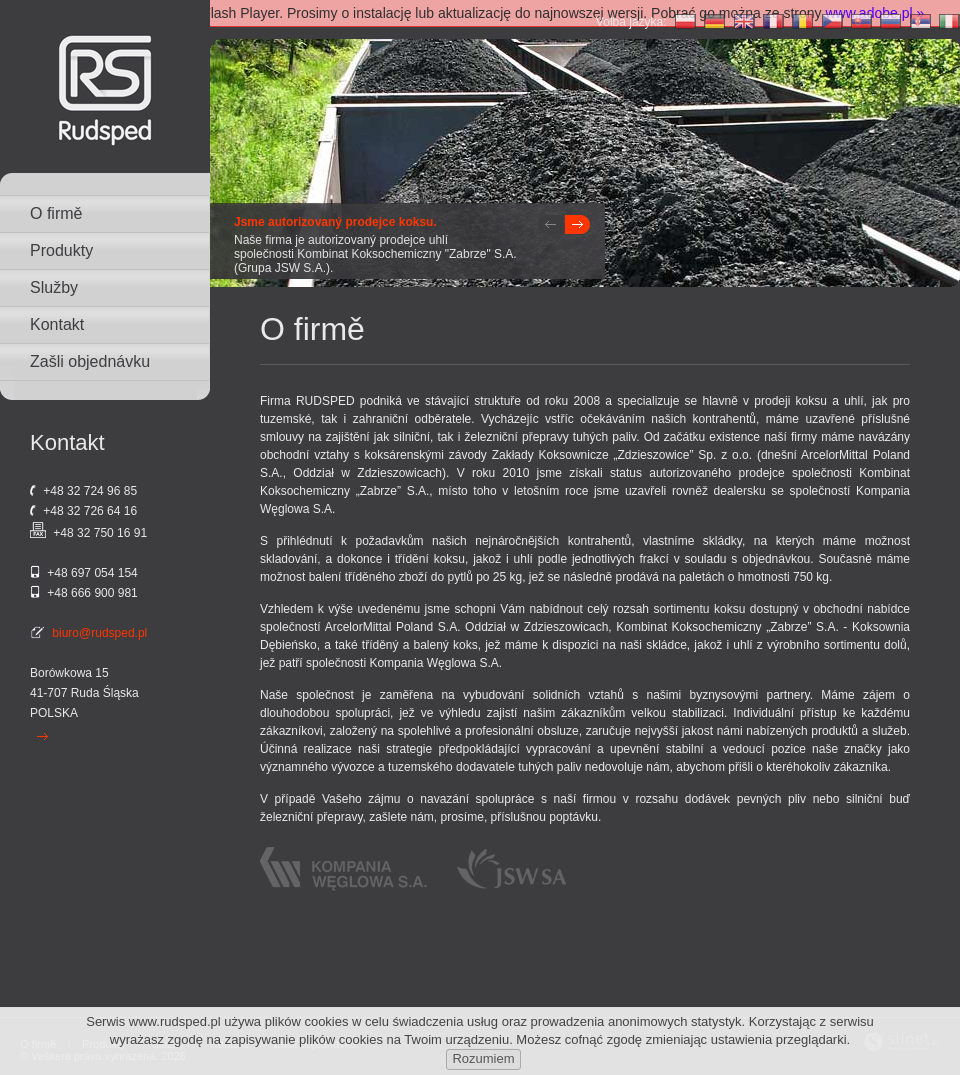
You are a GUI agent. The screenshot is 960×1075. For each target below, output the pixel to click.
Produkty (61, 250)
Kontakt (57, 324)
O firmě (56, 213)
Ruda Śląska (105, 693)
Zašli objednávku (90, 361)
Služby (54, 287)
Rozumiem (483, 1058)
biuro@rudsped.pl (99, 633)
